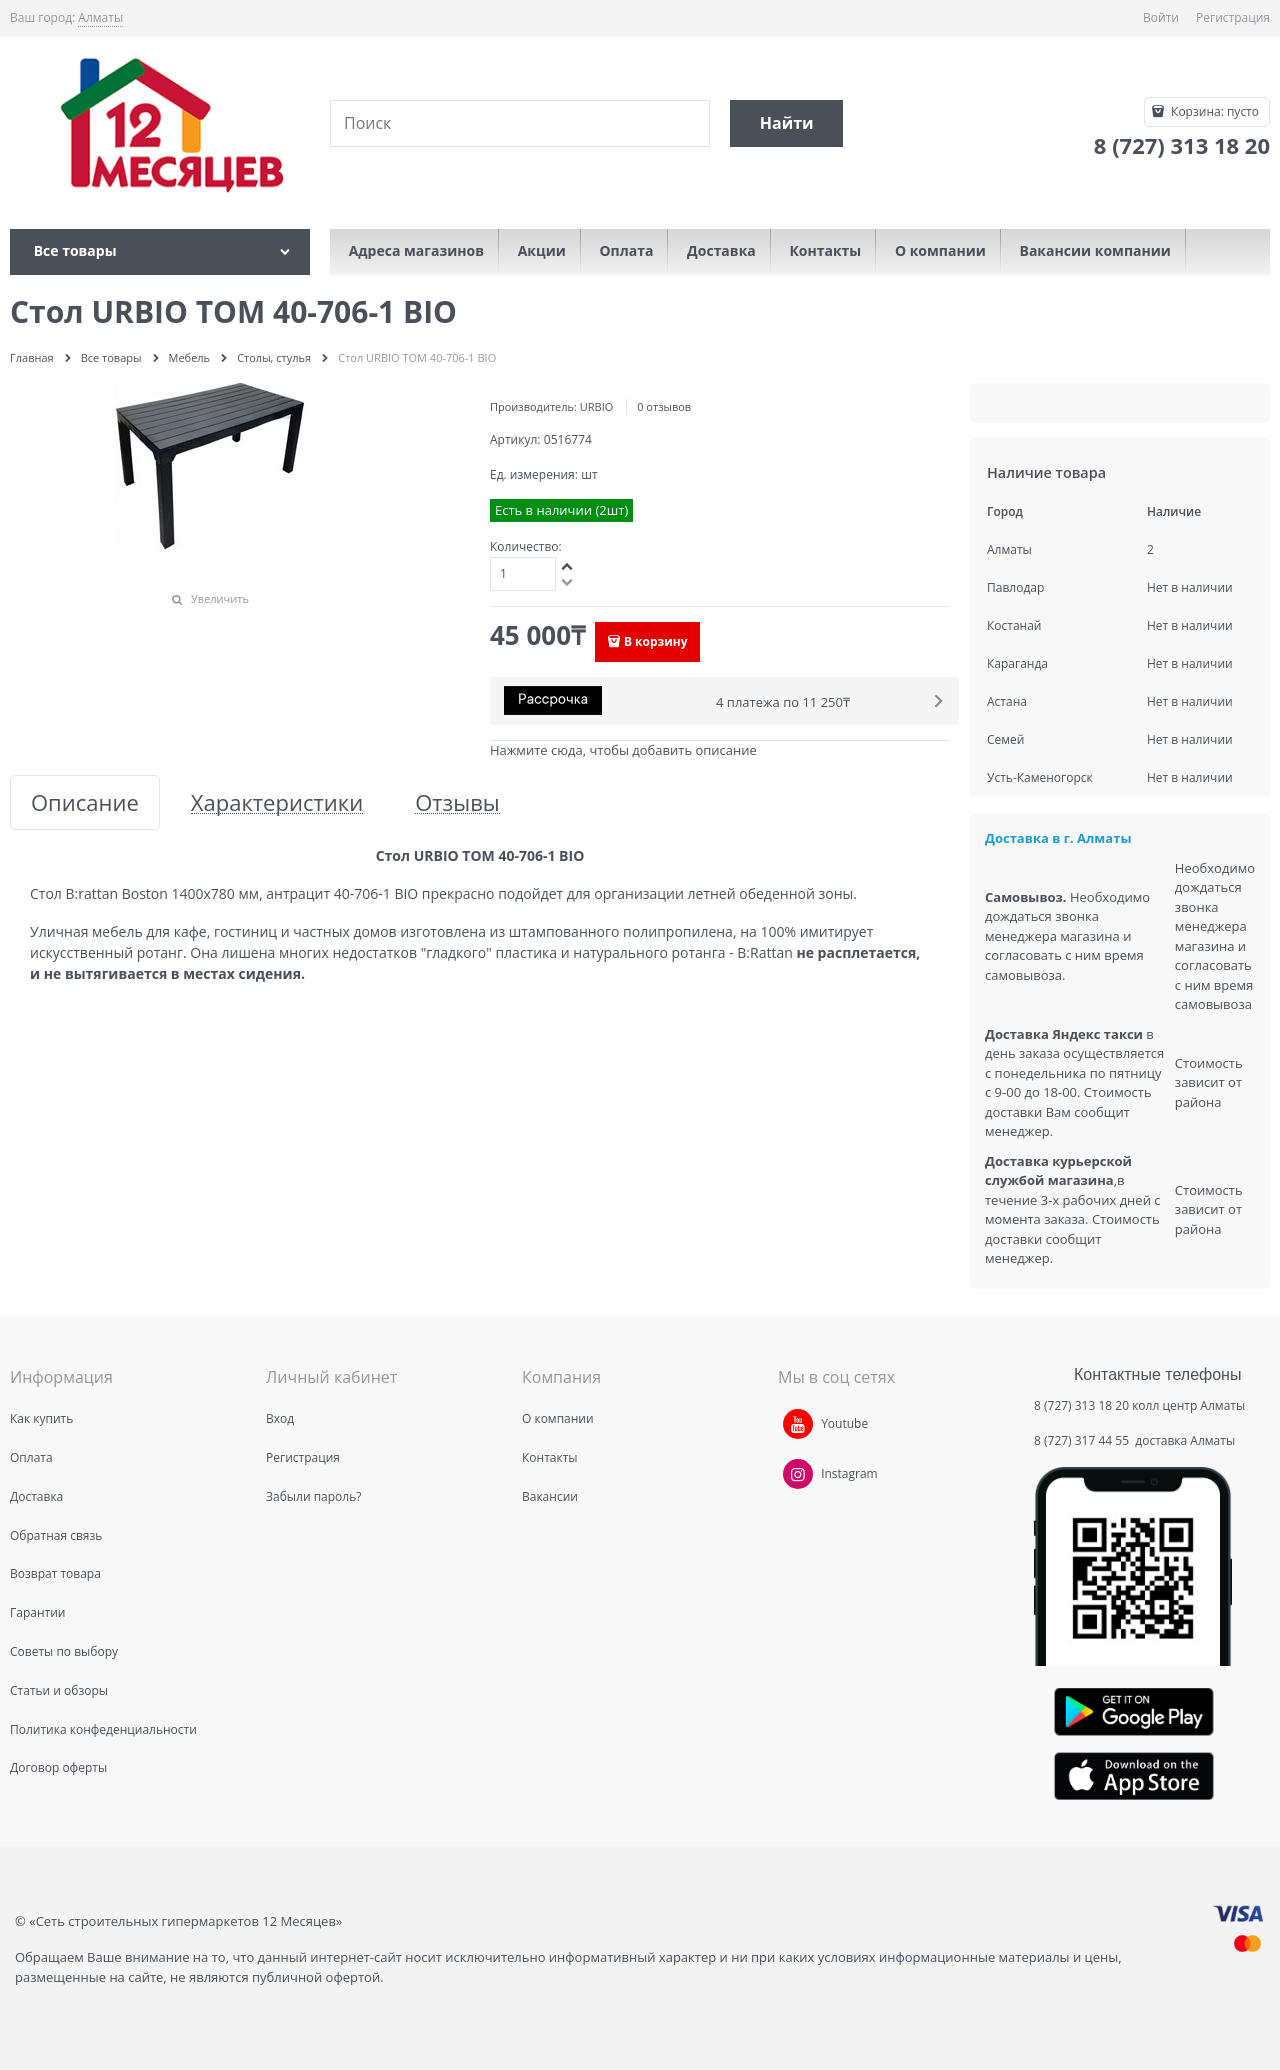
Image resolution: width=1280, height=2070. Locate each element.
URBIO (597, 406)
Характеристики (277, 802)
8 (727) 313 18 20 (1081, 1405)
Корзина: (1213, 111)
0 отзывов (664, 406)
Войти (1161, 17)
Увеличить (220, 598)
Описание (85, 802)
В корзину (656, 641)
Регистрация (1233, 17)
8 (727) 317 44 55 (1083, 1440)
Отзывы (457, 802)
